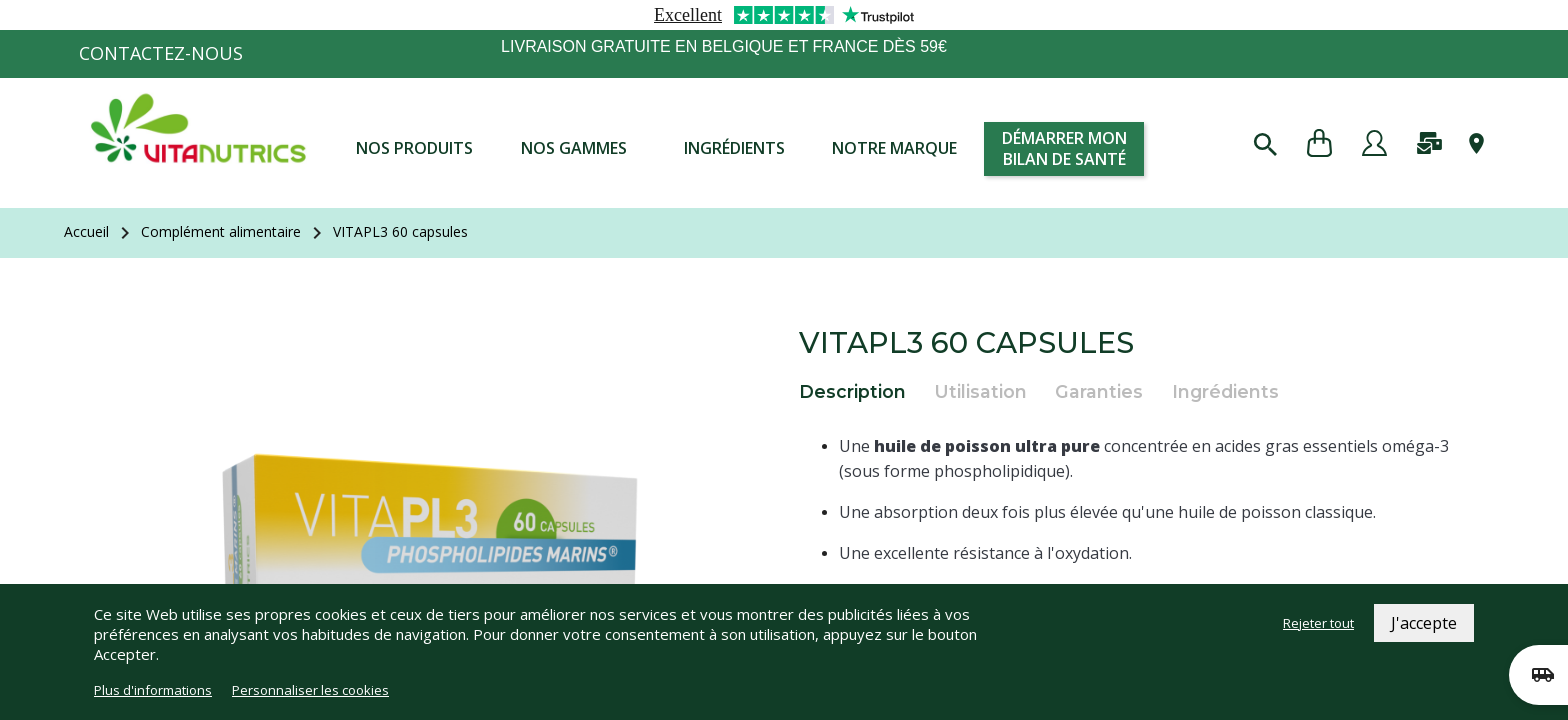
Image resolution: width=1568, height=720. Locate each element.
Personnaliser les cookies (310, 690)
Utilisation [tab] (980, 391)
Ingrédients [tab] (1225, 391)
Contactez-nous (161, 53)
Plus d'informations (153, 690)
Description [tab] (852, 391)
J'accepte (1424, 623)
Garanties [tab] (1099, 391)
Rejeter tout (1318, 623)
